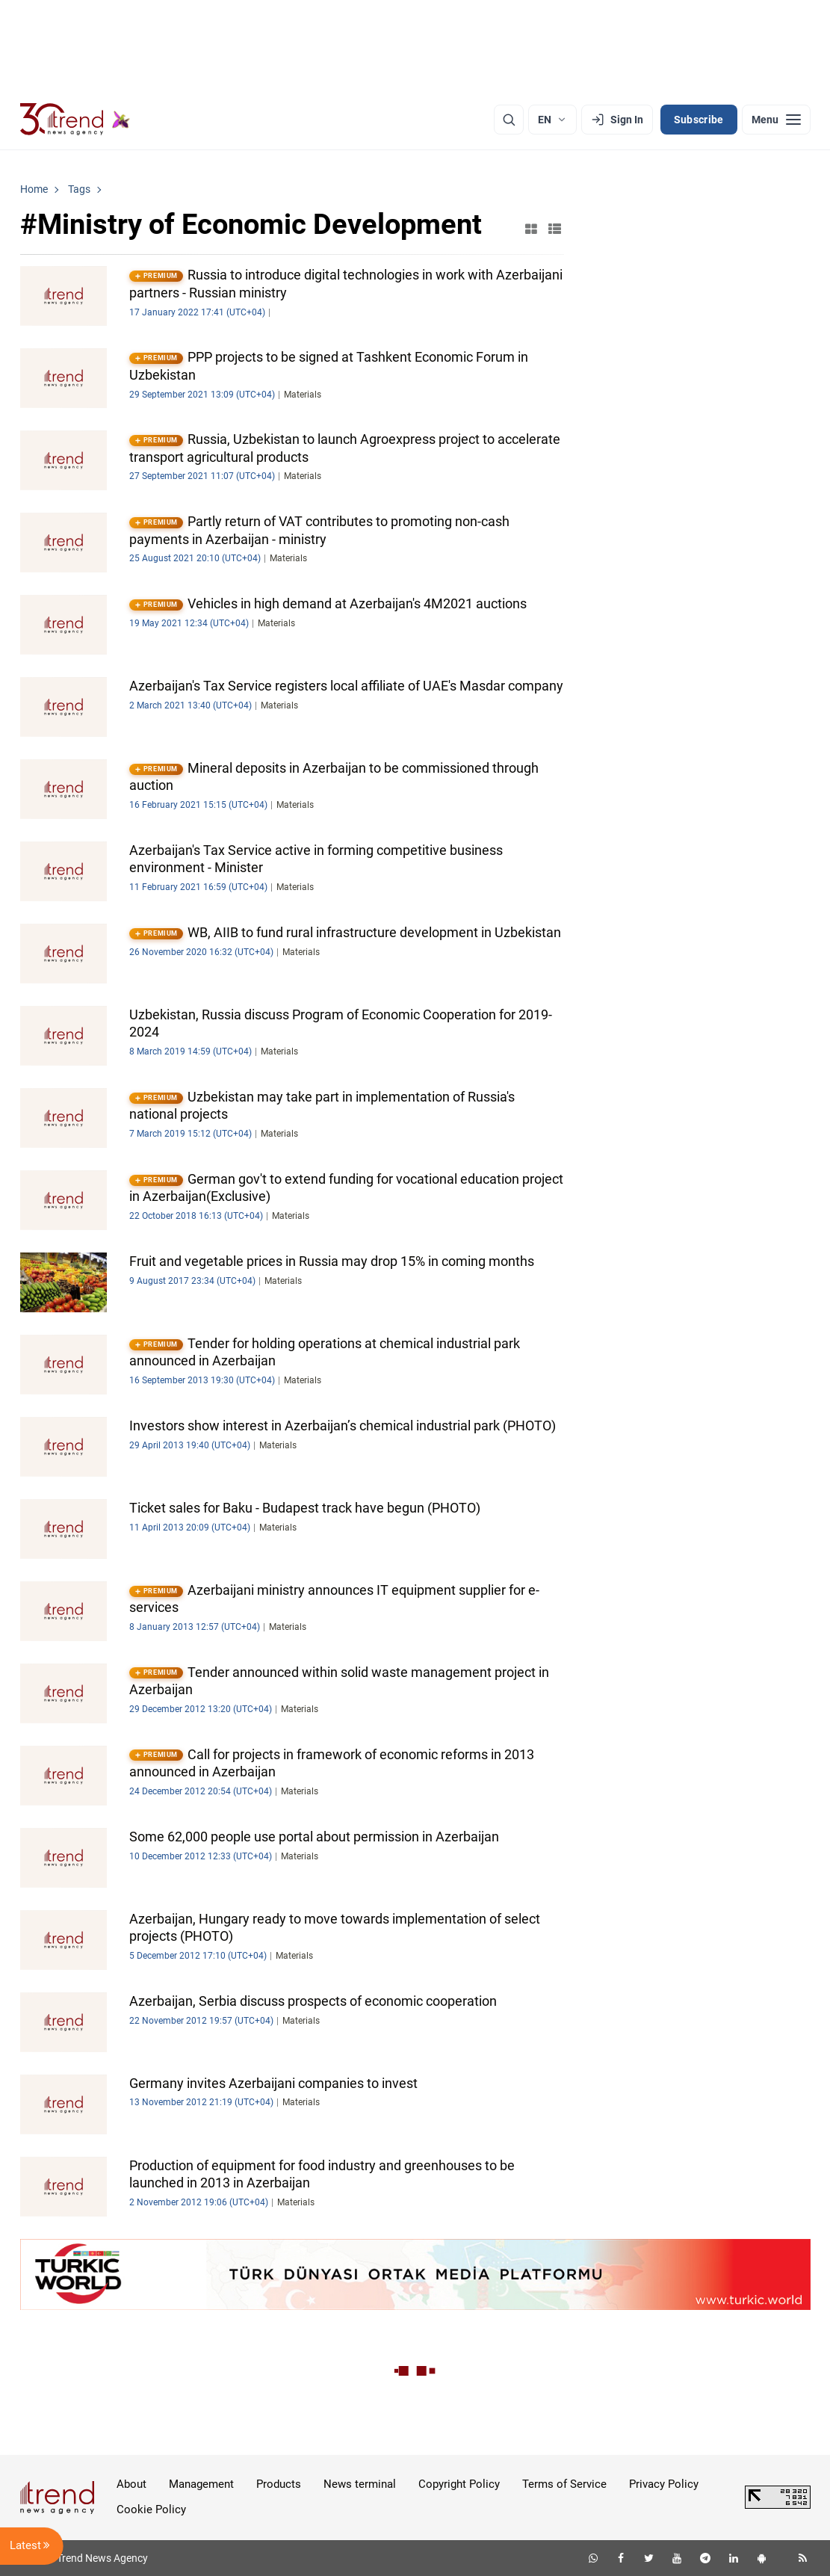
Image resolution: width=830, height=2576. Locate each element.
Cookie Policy (151, 2509)
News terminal (359, 2484)
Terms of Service (564, 2484)
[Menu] (776, 120)
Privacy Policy (664, 2484)
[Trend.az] (75, 119)
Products (278, 2484)
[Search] (509, 120)
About (131, 2484)
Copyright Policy (459, 2484)
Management (201, 2484)
